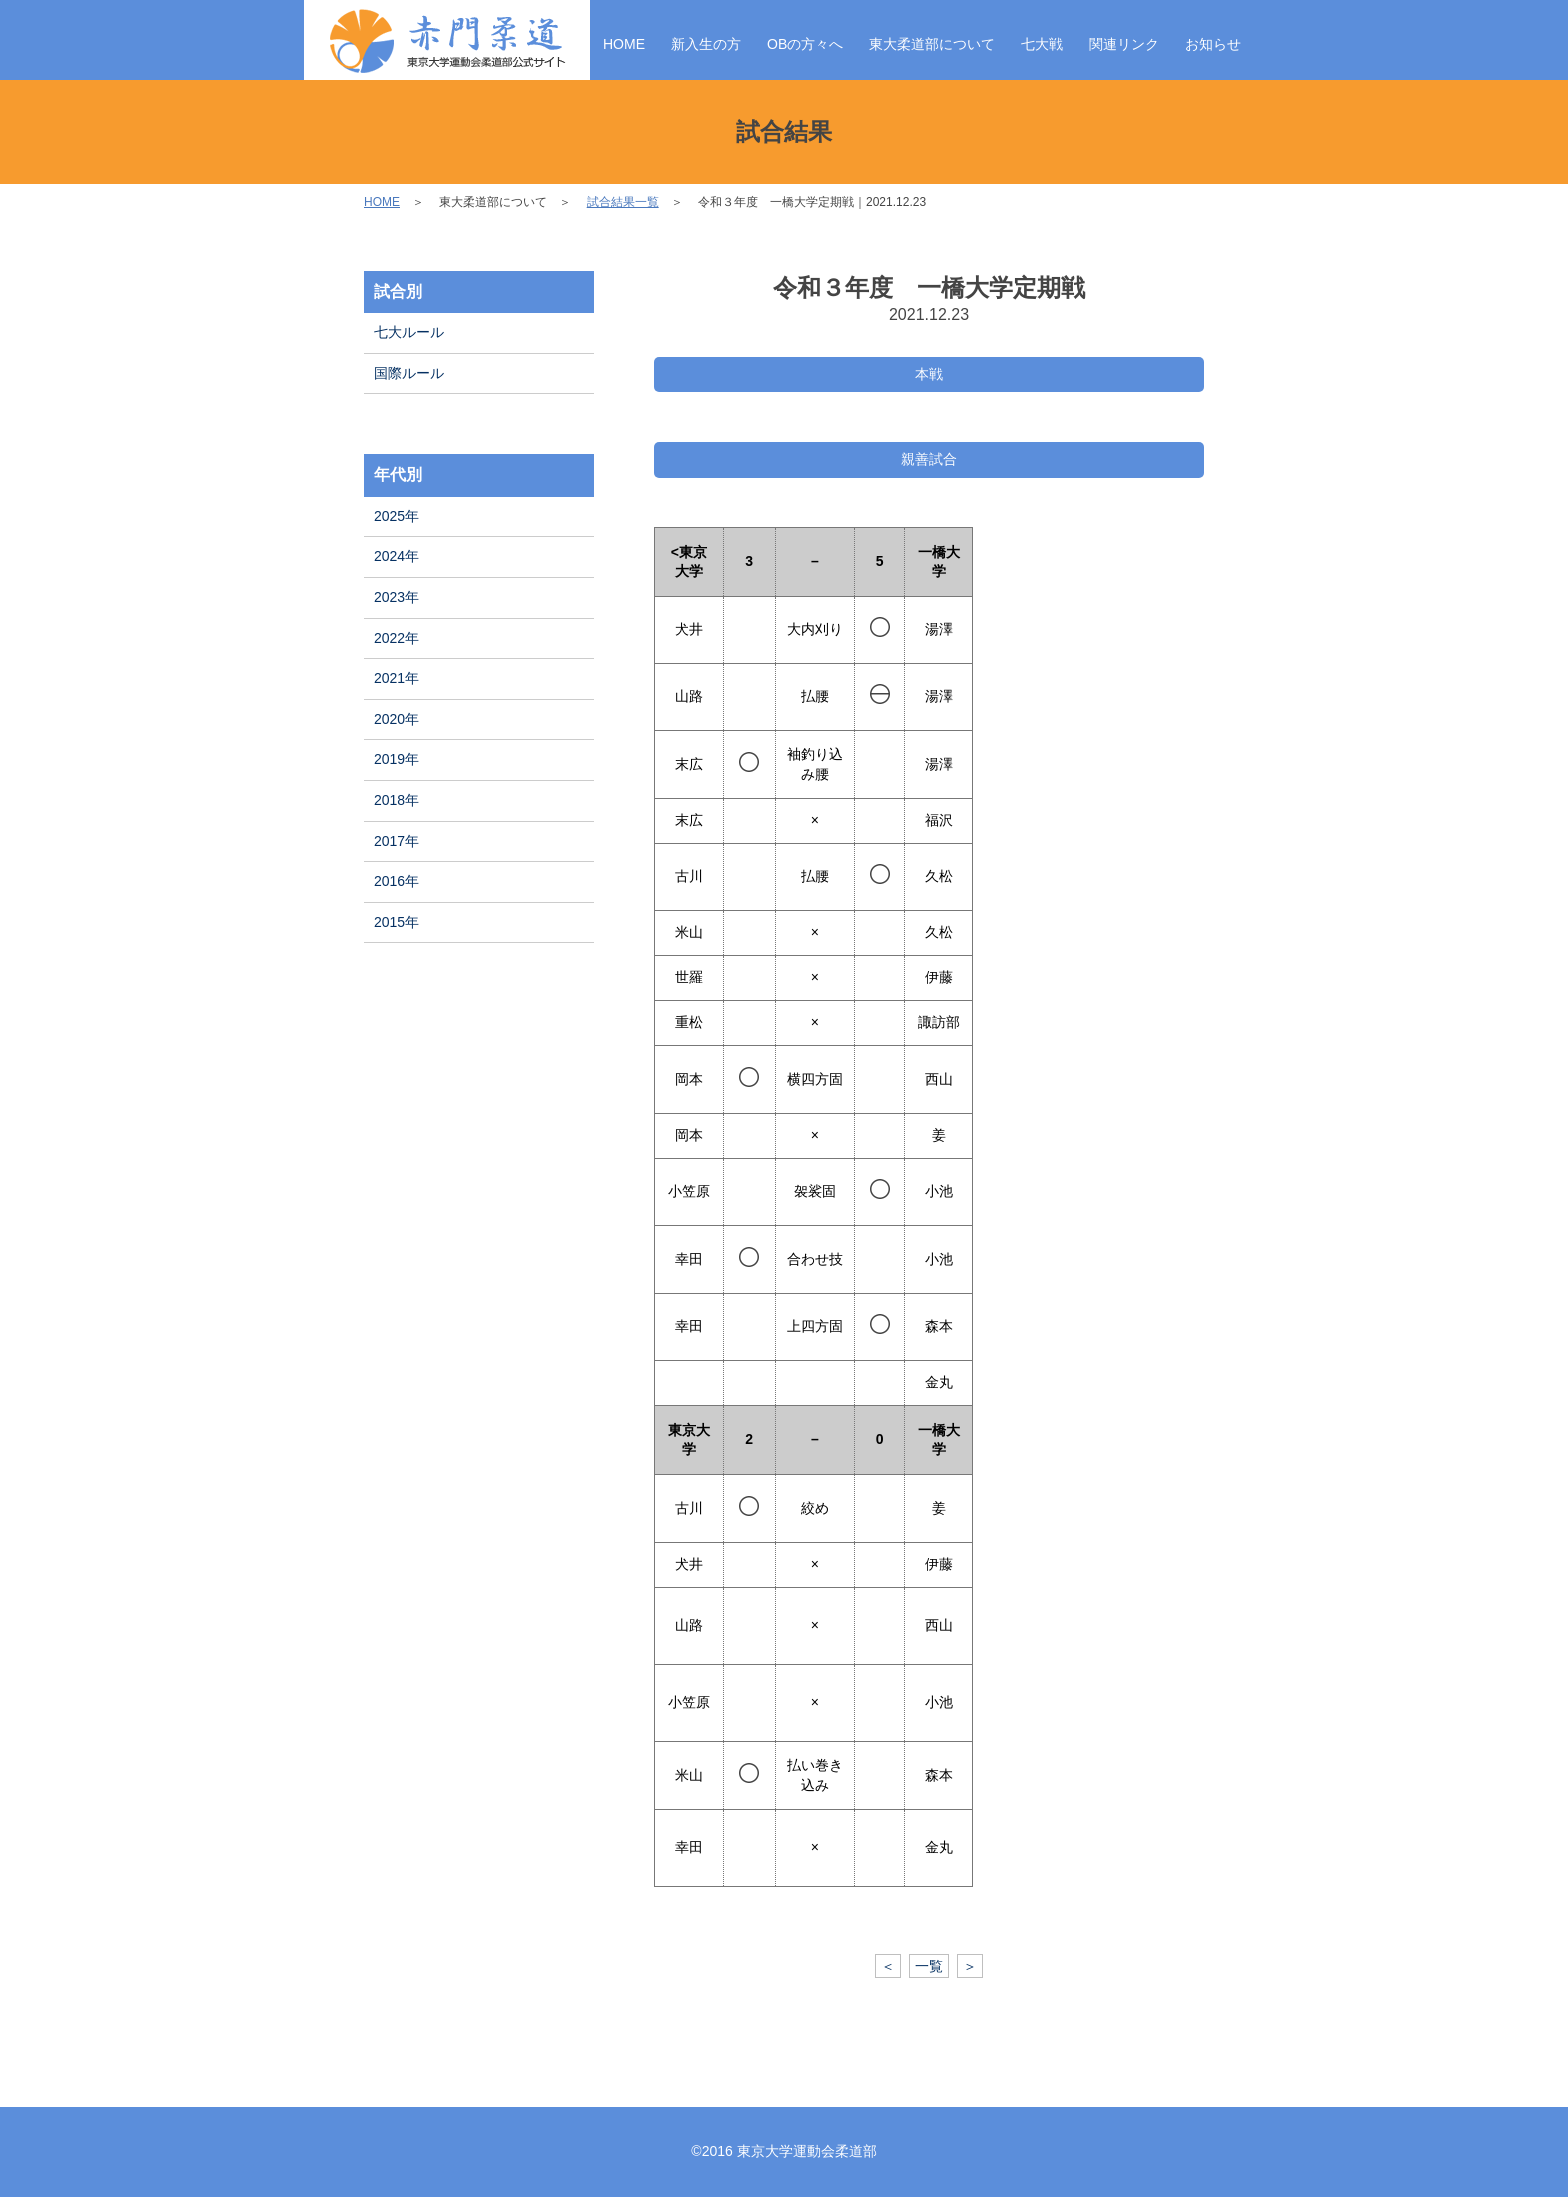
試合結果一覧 (623, 202)
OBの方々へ (805, 44)
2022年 (396, 638)
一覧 (929, 1966)
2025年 (396, 516)
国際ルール (409, 373)
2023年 (396, 597)
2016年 (396, 881)
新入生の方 (706, 44)
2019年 (396, 759)
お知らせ (1213, 44)
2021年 (396, 678)
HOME (624, 44)
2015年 (396, 922)
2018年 (396, 800)
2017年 (396, 841)
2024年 (396, 556)
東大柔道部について (932, 44)
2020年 (396, 719)
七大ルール (409, 332)
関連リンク (1124, 44)
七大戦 (1042, 44)
